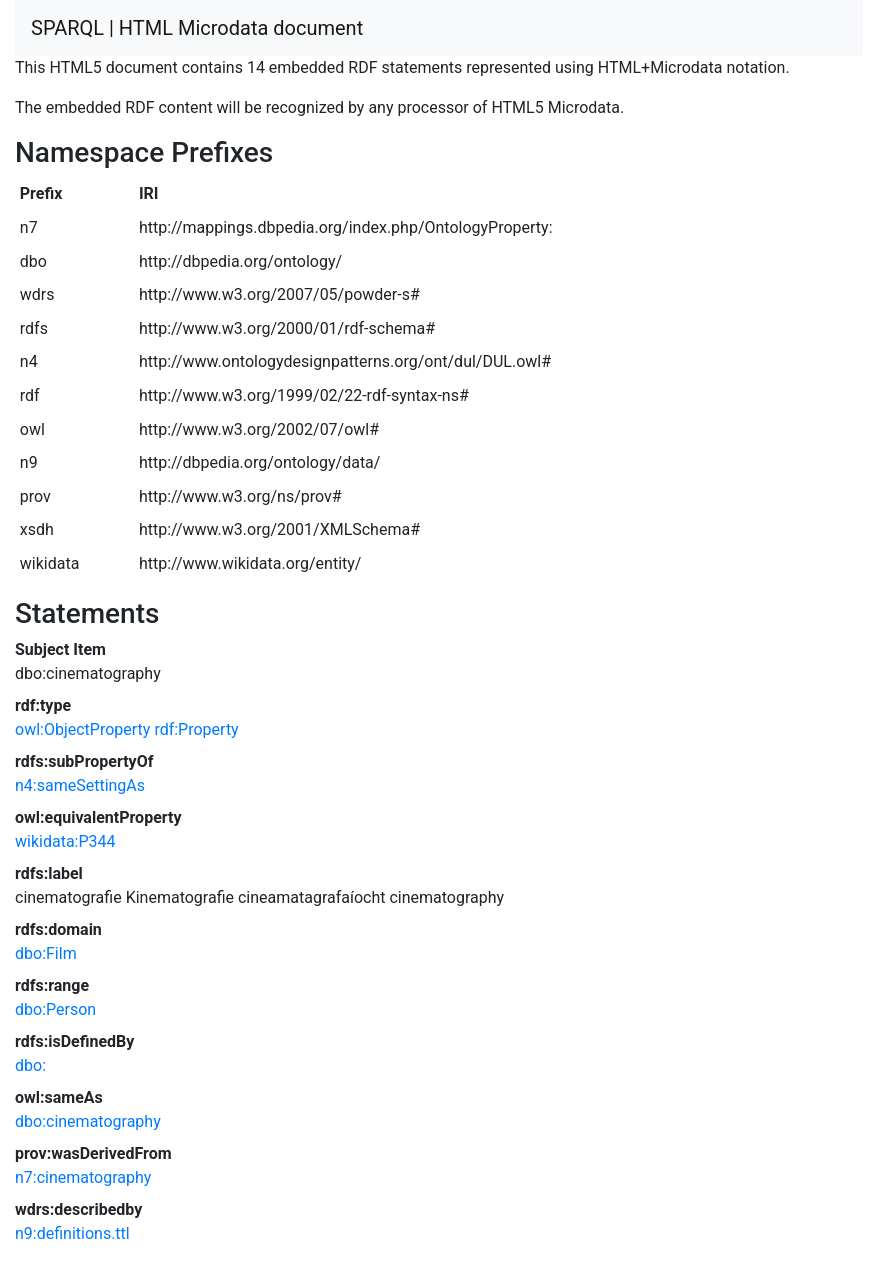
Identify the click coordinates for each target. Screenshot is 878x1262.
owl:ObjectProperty (82, 729)
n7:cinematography (83, 1177)
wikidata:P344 (65, 841)
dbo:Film (46, 953)
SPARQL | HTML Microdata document (197, 28)
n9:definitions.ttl (72, 1233)
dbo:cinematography (88, 1121)
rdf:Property (196, 729)
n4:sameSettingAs (80, 785)
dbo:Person (55, 1009)
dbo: (30, 1065)
